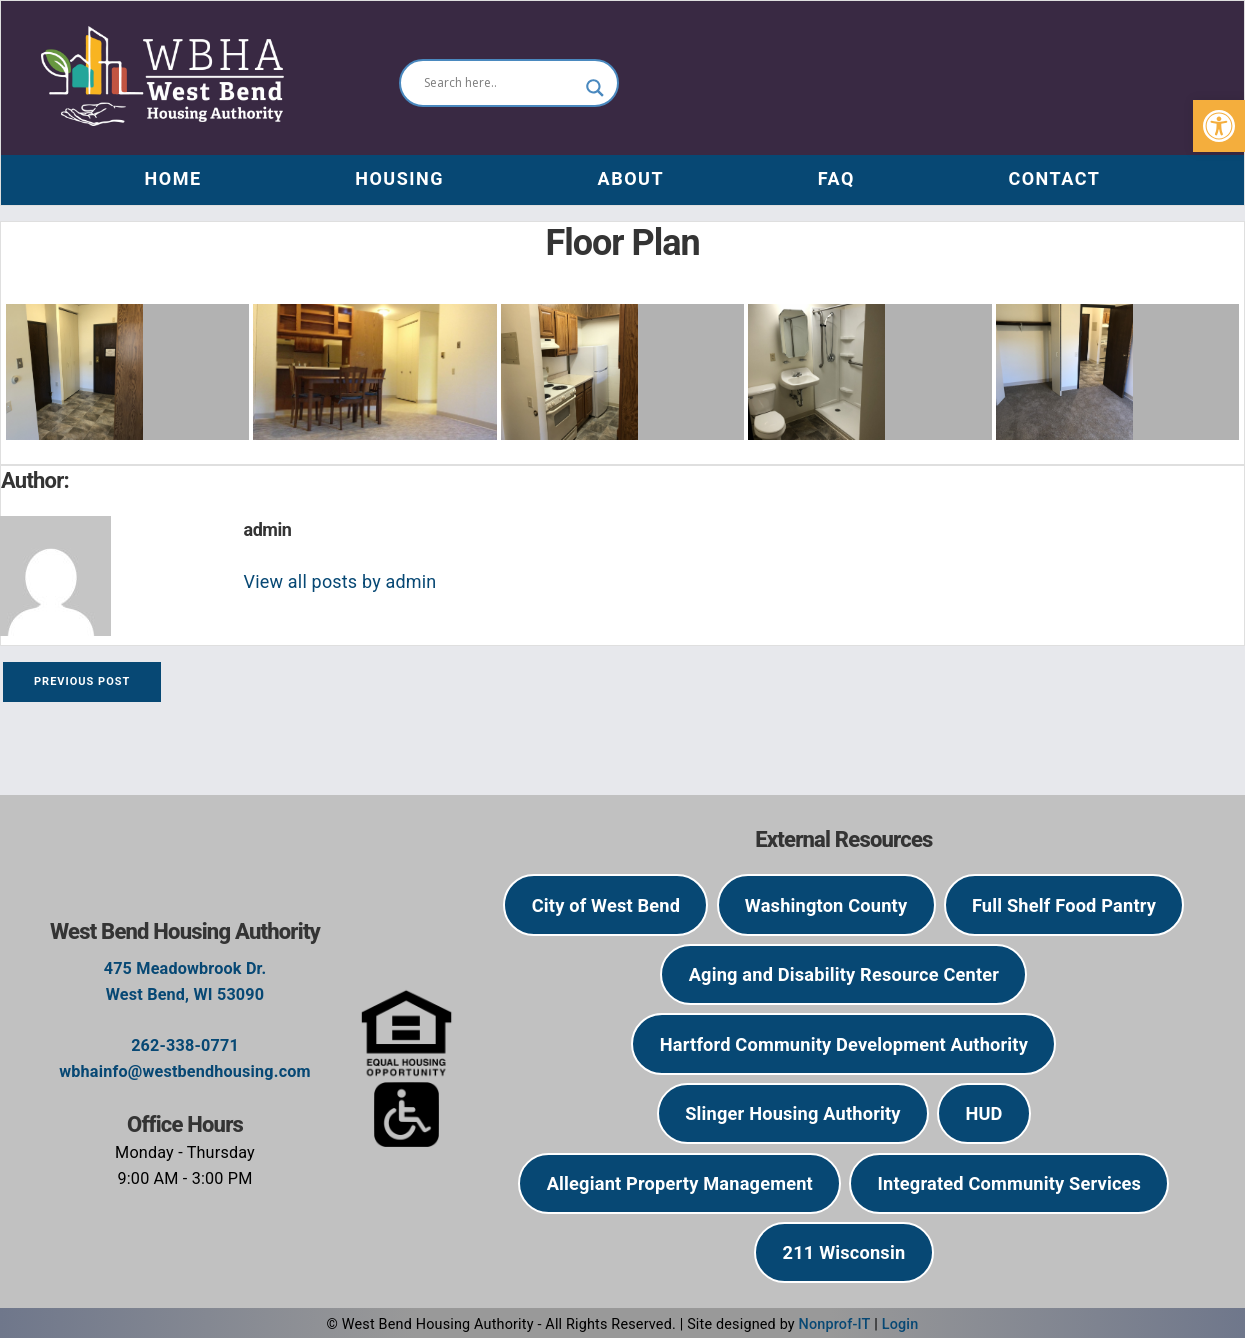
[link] (1219, 126)
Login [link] (900, 1324)
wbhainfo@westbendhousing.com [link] (185, 1071)
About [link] (631, 178)
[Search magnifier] (595, 88)
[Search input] (500, 83)
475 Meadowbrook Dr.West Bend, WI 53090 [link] (185, 981)
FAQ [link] (836, 178)
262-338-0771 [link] (185, 1045)
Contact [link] (1054, 178)
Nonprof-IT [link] (835, 1324)
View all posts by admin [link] (340, 581)
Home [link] (173, 178)
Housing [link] (399, 178)
